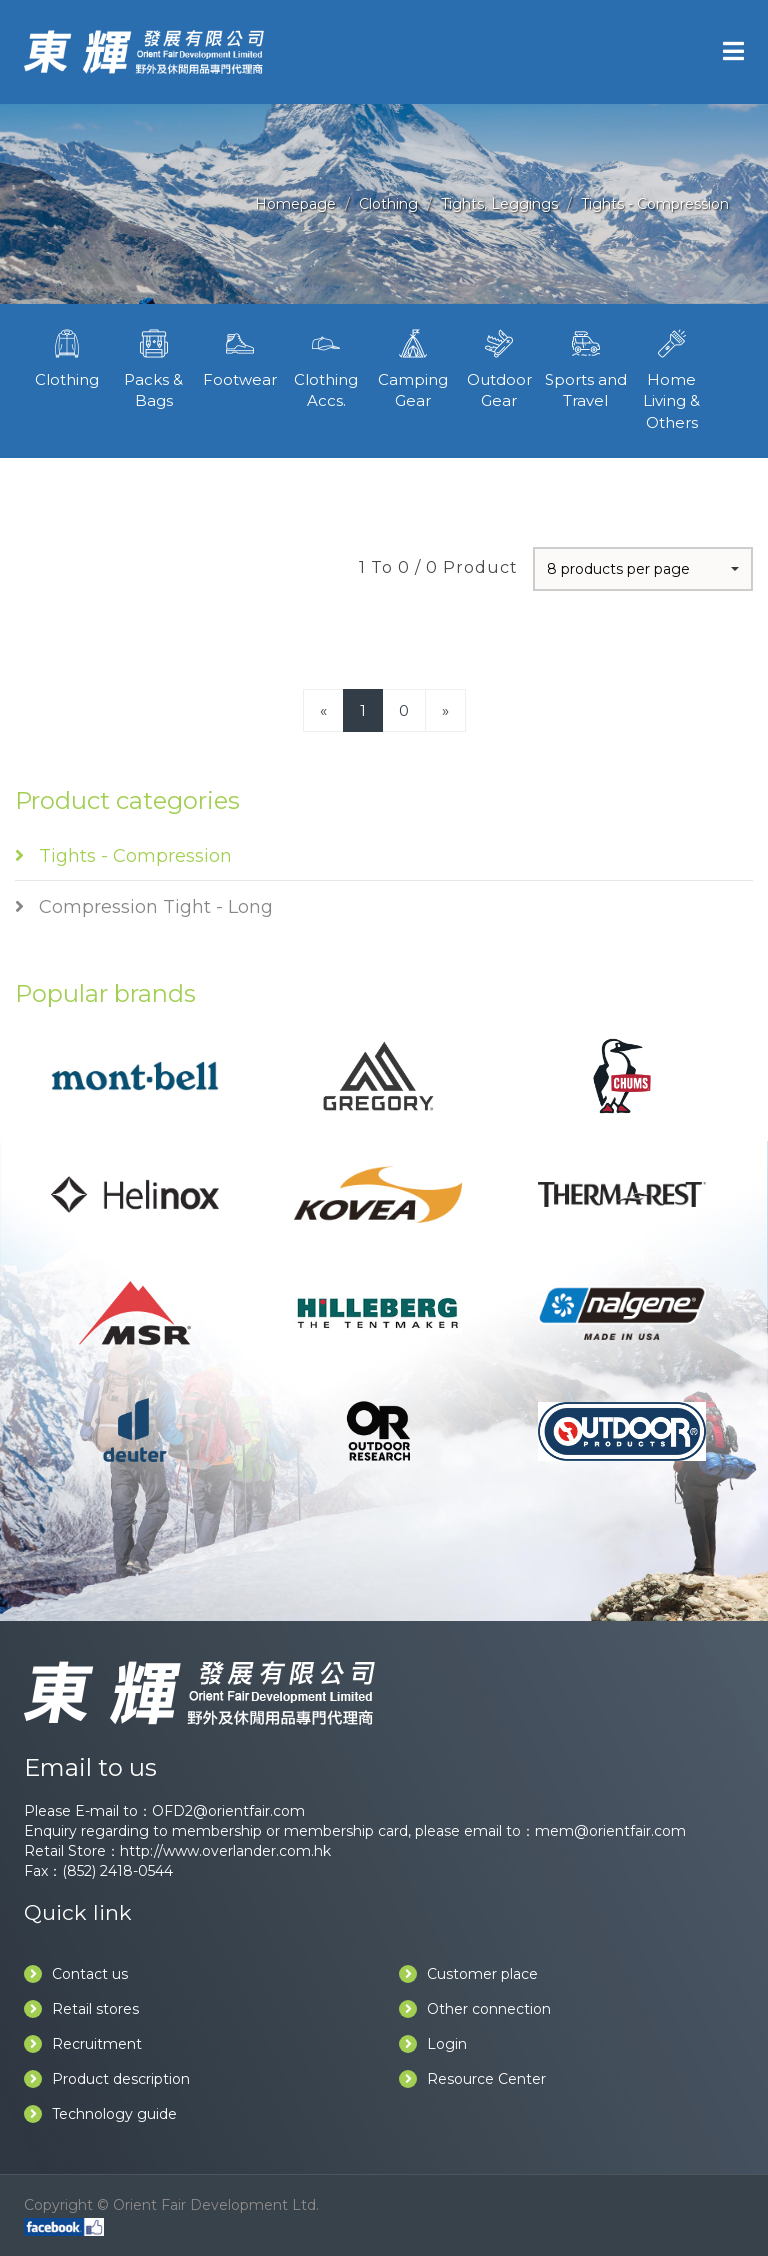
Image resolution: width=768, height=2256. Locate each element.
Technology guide (100, 2114)
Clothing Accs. (326, 367)
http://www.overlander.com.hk (225, 1851)
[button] (643, 569)
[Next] (445, 710)
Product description (107, 2079)
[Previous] (323, 710)
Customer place (468, 1974)
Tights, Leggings (499, 204)
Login (433, 2044)
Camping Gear (413, 367)
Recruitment (83, 2044)
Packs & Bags (153, 367)
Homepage (295, 204)
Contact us (76, 1974)
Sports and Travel (585, 367)
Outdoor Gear (499, 367)
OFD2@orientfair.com (228, 1811)
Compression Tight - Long (144, 907)
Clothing (388, 204)
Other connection (475, 2009)
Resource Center (472, 2079)
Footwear (240, 356)
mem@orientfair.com (610, 1831)
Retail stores (81, 2009)
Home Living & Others (672, 378)
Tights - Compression (655, 204)
